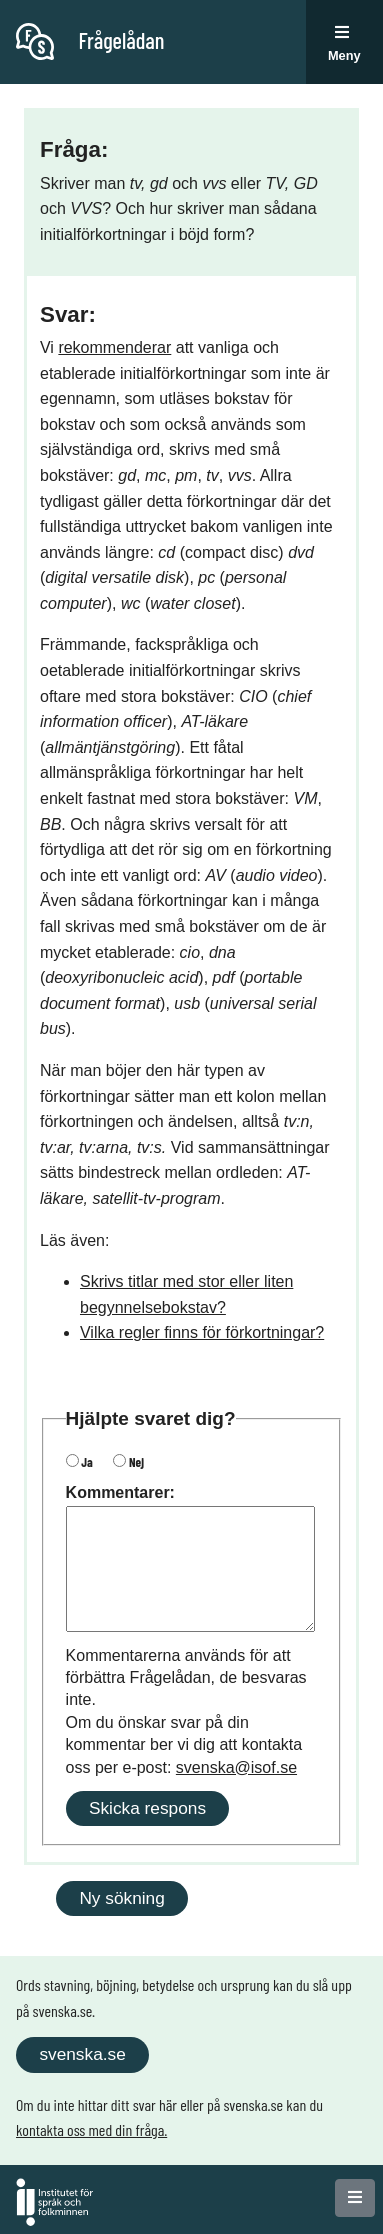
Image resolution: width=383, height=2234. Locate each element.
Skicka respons (147, 1808)
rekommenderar (114, 347)
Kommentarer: (120, 1492)
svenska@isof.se (236, 1767)
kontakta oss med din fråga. (91, 2129)
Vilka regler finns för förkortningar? (202, 1332)
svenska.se (82, 2054)
